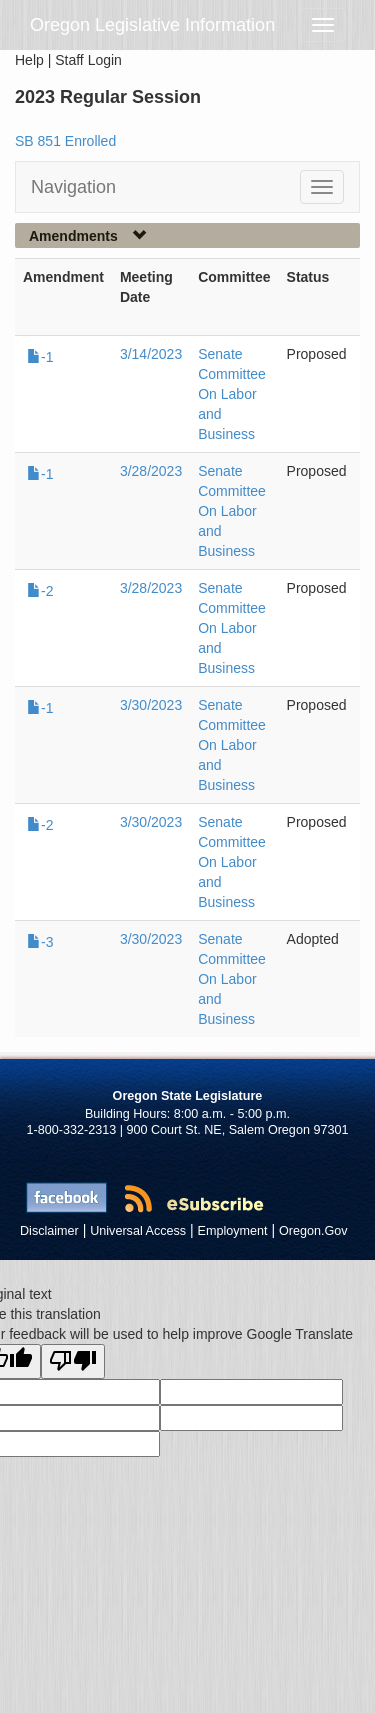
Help (29, 60)
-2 (40, 591)
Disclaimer (49, 1231)
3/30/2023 (151, 705)
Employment (233, 1231)
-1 (40, 357)
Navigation (73, 187)
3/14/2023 (151, 354)
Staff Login (88, 60)
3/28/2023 (151, 471)
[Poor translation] (73, 1361)
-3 (40, 942)
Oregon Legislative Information (152, 25)
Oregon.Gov (313, 1231)
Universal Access (138, 1231)
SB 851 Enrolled (65, 141)
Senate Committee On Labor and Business (232, 394)
